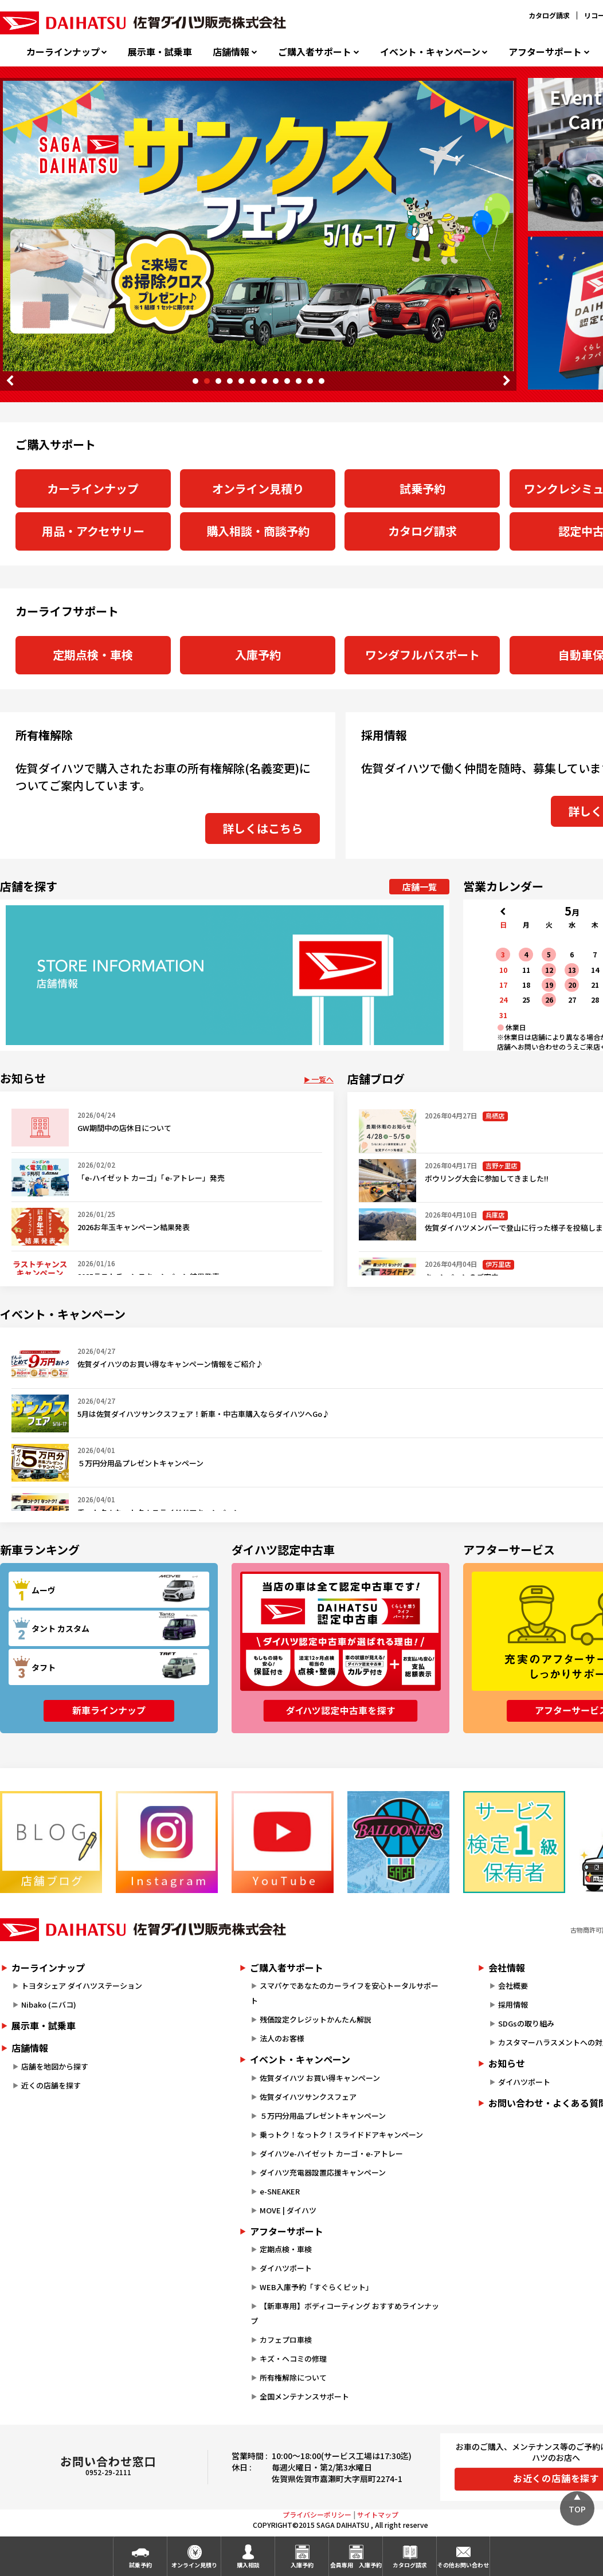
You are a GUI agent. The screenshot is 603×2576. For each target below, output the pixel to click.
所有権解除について (293, 2377)
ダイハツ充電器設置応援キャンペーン (323, 2172)
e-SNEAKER (280, 2191)
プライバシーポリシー (317, 2514)
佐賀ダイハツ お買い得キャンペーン (320, 2077)
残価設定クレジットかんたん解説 (315, 2019)
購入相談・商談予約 (258, 531)
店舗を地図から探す (54, 2066)
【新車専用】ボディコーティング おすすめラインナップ (344, 2313)
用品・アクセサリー (93, 531)
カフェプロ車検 (286, 2339)
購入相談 (248, 2565)
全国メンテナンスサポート (304, 2396)
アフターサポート (545, 52)
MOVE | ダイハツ (288, 2210)
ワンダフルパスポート (422, 654)
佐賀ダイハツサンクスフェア (308, 2096)
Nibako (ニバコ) (48, 2004)
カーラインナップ (63, 52)
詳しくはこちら (262, 828)
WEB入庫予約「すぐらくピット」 (316, 2287)
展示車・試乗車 (160, 52)
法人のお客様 (282, 2038)
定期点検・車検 (93, 654)
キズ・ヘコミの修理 (293, 2358)
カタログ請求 (549, 15)
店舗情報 (231, 52)
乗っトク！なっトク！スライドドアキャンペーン (341, 2134)
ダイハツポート (286, 2268)
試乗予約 (422, 488)
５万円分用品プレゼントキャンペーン (323, 2115)
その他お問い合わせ (463, 2565)
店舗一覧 (419, 887)
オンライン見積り (258, 488)
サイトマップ (377, 2514)
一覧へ (322, 1079)
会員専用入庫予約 (356, 2565)
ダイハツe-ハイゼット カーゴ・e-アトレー (331, 2153)
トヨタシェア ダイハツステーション (81, 1985)
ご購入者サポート (314, 52)
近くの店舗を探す (51, 2085)
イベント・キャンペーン (430, 52)
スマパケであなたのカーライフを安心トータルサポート (344, 1993)
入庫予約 (258, 654)
